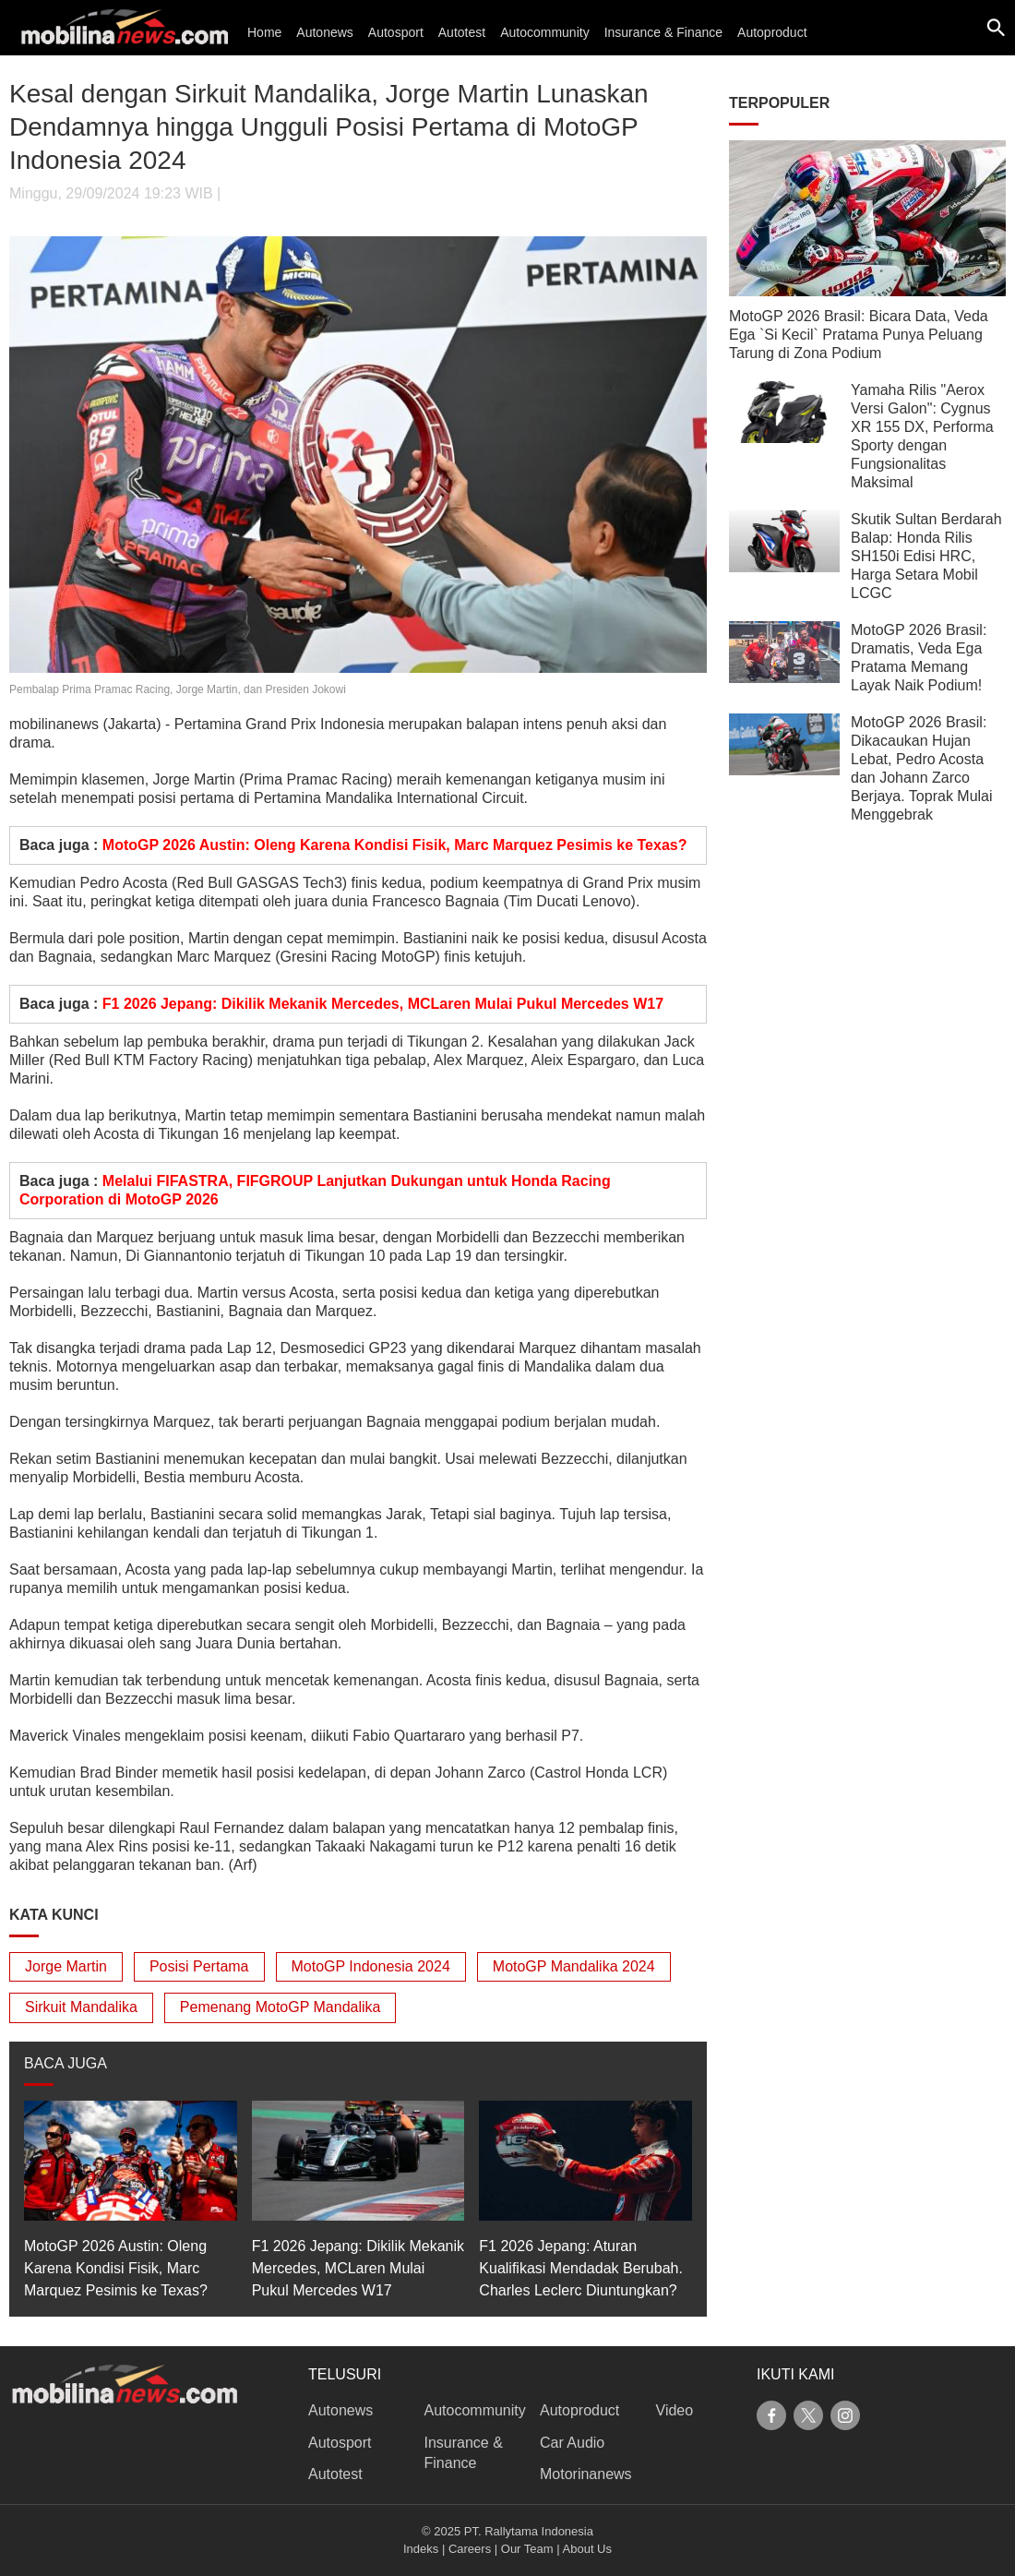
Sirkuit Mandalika (81, 2007)
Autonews (324, 32)
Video (675, 2410)
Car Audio (572, 2442)
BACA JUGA (65, 2063)
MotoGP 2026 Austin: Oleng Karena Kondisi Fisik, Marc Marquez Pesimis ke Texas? (394, 845)
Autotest (461, 32)
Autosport (396, 32)
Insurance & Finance (663, 32)
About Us (587, 2549)
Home (264, 32)
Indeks (420, 2549)
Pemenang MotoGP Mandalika (280, 2007)
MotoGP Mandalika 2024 (574, 1966)
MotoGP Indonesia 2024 (371, 1966)
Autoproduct (772, 32)
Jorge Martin (66, 1966)
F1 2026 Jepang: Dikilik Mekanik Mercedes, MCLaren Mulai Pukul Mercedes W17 (382, 1004)
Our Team (527, 2549)
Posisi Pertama (199, 1966)
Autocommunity (544, 32)
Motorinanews (586, 2474)
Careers (469, 2549)
